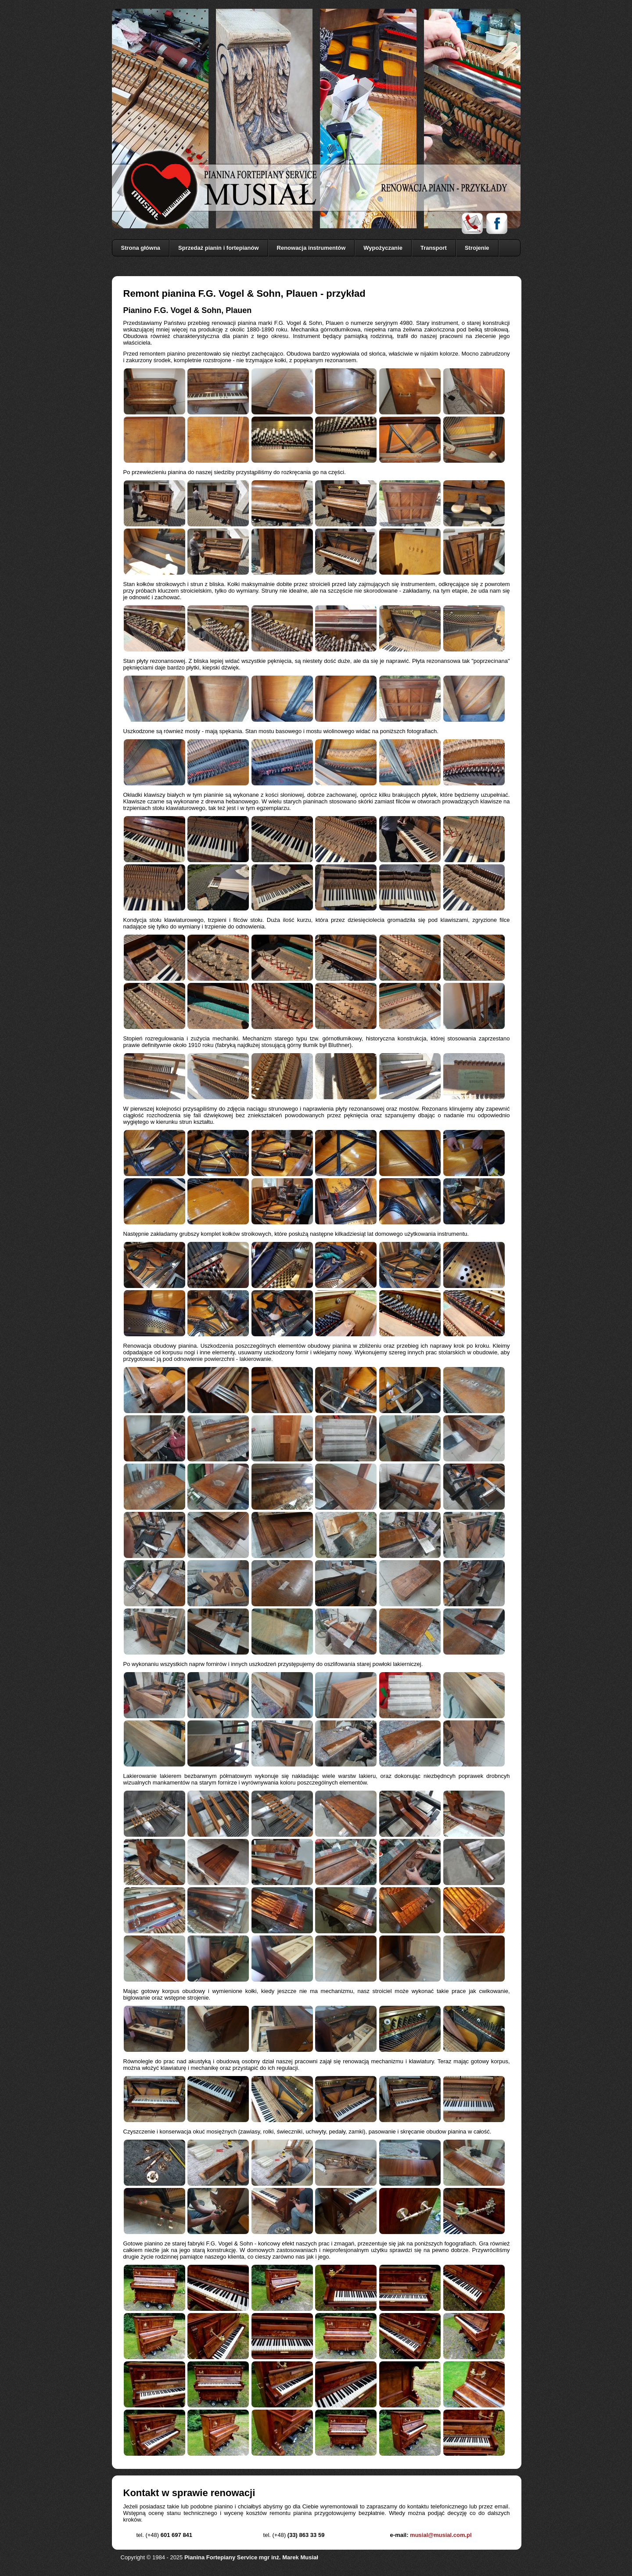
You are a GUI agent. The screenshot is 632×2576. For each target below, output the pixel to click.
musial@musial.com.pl (441, 2535)
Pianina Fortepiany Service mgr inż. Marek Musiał (251, 2557)
